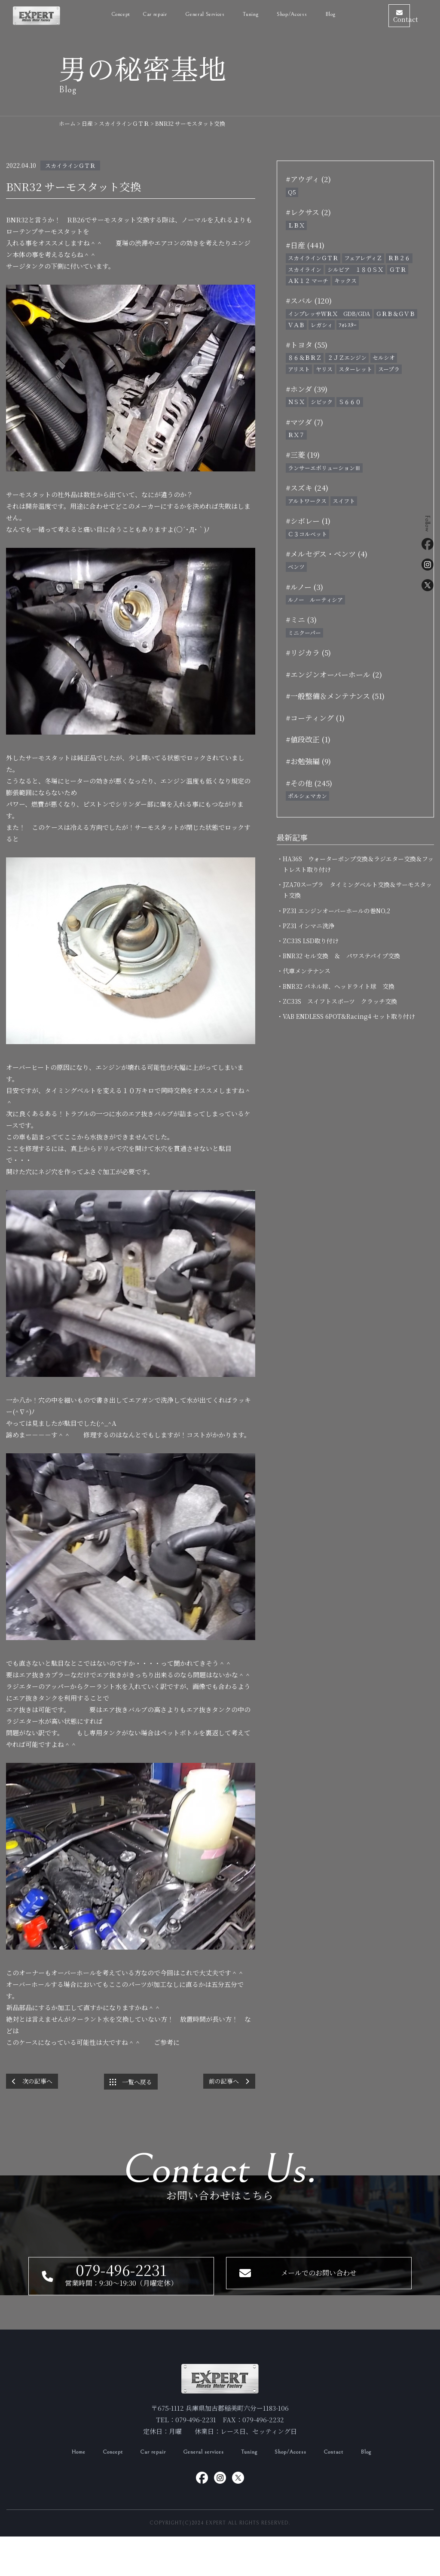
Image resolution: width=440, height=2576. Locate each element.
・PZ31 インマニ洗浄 (308, 925)
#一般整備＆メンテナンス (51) (335, 695)
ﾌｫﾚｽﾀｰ (348, 325)
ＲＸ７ (296, 435)
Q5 (292, 192)
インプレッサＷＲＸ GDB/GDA (329, 314)
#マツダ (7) (304, 421)
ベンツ (296, 566)
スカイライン (304, 269)
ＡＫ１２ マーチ (308, 280)
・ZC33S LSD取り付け (311, 940)
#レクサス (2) (308, 212)
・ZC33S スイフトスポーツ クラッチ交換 (340, 1001)
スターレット (355, 369)
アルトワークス (307, 501)
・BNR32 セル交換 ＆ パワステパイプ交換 (341, 955)
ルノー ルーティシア (315, 599)
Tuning (253, 2491)
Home (64, 2491)
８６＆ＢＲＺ (304, 357)
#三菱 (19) (303, 454)
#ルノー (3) (304, 586)
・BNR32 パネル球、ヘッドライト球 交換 (338, 986)
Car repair (131, 12)
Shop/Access (268, 12)
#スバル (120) (309, 300)
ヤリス (324, 369)
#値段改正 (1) (308, 739)
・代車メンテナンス (306, 970)
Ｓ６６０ (350, 402)
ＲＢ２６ (399, 258)
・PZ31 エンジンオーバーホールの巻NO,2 (336, 910)
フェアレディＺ (363, 258)
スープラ (389, 369)
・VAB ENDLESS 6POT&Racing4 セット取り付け (349, 1016)
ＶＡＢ (296, 325)
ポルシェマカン (307, 796)
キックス (345, 280)
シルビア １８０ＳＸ (355, 269)
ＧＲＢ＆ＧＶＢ (395, 314)
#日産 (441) (305, 245)
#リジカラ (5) (308, 652)
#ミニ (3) (301, 619)
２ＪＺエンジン (347, 357)
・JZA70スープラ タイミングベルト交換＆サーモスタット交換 (357, 889)
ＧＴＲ (397, 269)
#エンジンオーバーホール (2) (334, 674)
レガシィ (322, 325)
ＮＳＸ (296, 402)
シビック (322, 402)
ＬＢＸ (296, 225)
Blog (305, 12)
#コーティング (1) (315, 717)
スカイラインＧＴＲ (70, 165)
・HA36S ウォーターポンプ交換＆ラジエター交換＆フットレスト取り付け (358, 864)
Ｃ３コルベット (307, 534)
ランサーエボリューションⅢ (324, 468)
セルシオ (384, 357)
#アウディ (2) (308, 178)
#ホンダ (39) (306, 388)
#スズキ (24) (307, 487)
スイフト (344, 501)
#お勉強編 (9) (308, 761)
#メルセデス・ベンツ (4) (326, 553)
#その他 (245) (309, 783)
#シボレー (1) (308, 520)
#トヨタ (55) (306, 344)
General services (202, 2491)
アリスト (299, 369)
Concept (96, 12)
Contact (345, 2491)
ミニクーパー (304, 633)
